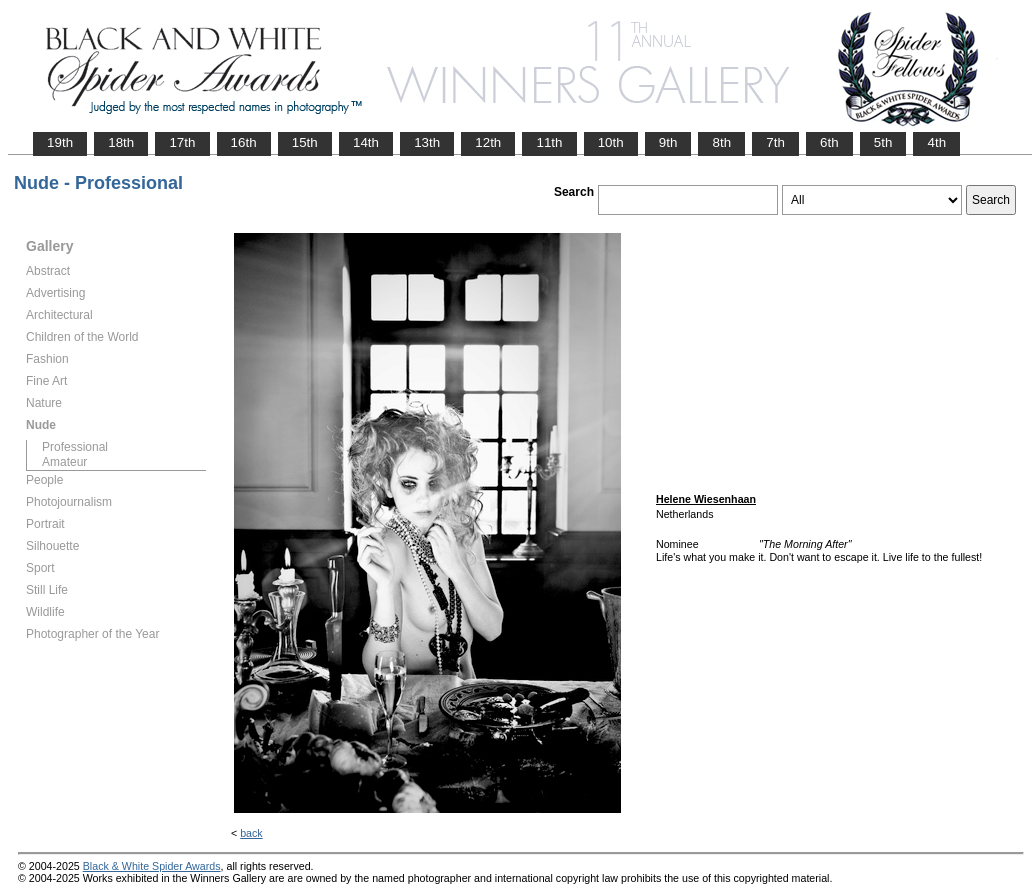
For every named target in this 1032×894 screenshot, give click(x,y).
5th (883, 142)
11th (549, 142)
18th (121, 142)
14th (366, 142)
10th (611, 142)
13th (427, 142)
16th (244, 142)
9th (668, 142)
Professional (75, 447)
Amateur (64, 462)
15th (305, 142)
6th (829, 142)
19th (60, 142)
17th (182, 142)
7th (775, 142)
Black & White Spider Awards (152, 866)
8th (721, 142)
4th (936, 142)
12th (488, 142)
